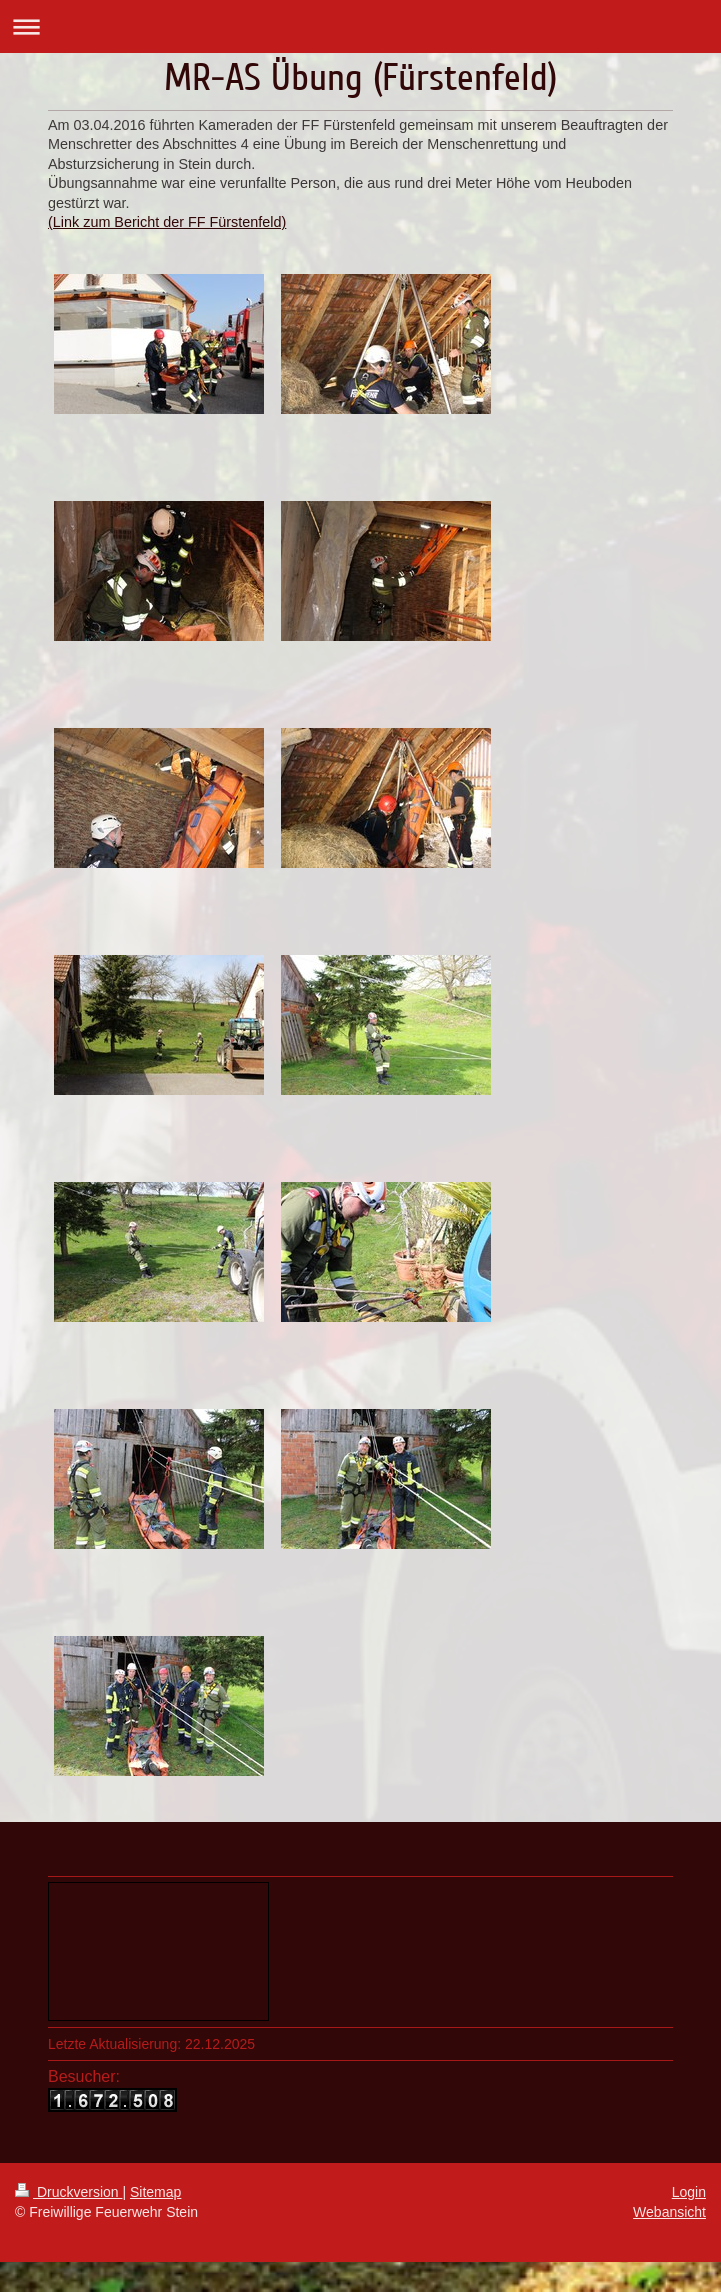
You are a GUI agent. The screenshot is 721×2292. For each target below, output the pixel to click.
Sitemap (155, 2192)
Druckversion (68, 2192)
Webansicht (669, 2212)
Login (689, 2192)
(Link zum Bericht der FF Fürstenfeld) (167, 222)
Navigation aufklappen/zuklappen (360, 26)
